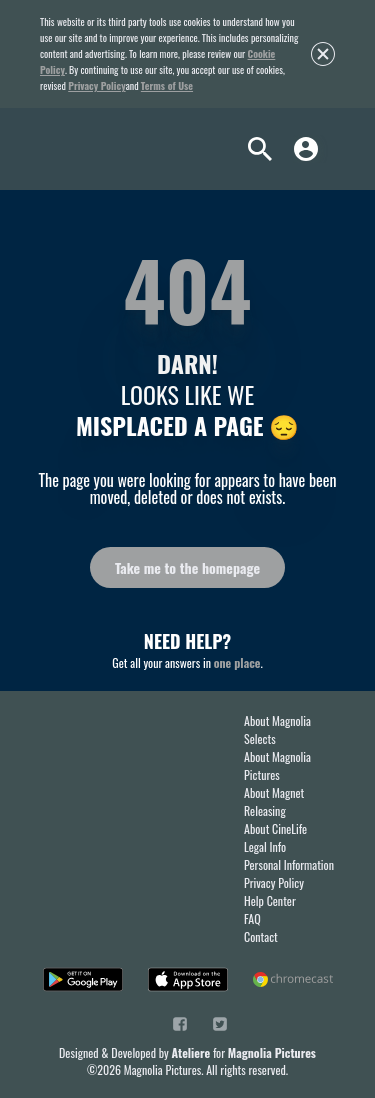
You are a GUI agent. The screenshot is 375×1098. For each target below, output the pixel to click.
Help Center (270, 900)
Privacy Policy (96, 85)
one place (237, 662)
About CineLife (275, 828)
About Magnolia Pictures (277, 765)
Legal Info (265, 846)
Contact (261, 936)
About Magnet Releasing (274, 801)
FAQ (252, 918)
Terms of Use (167, 85)
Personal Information (289, 864)
